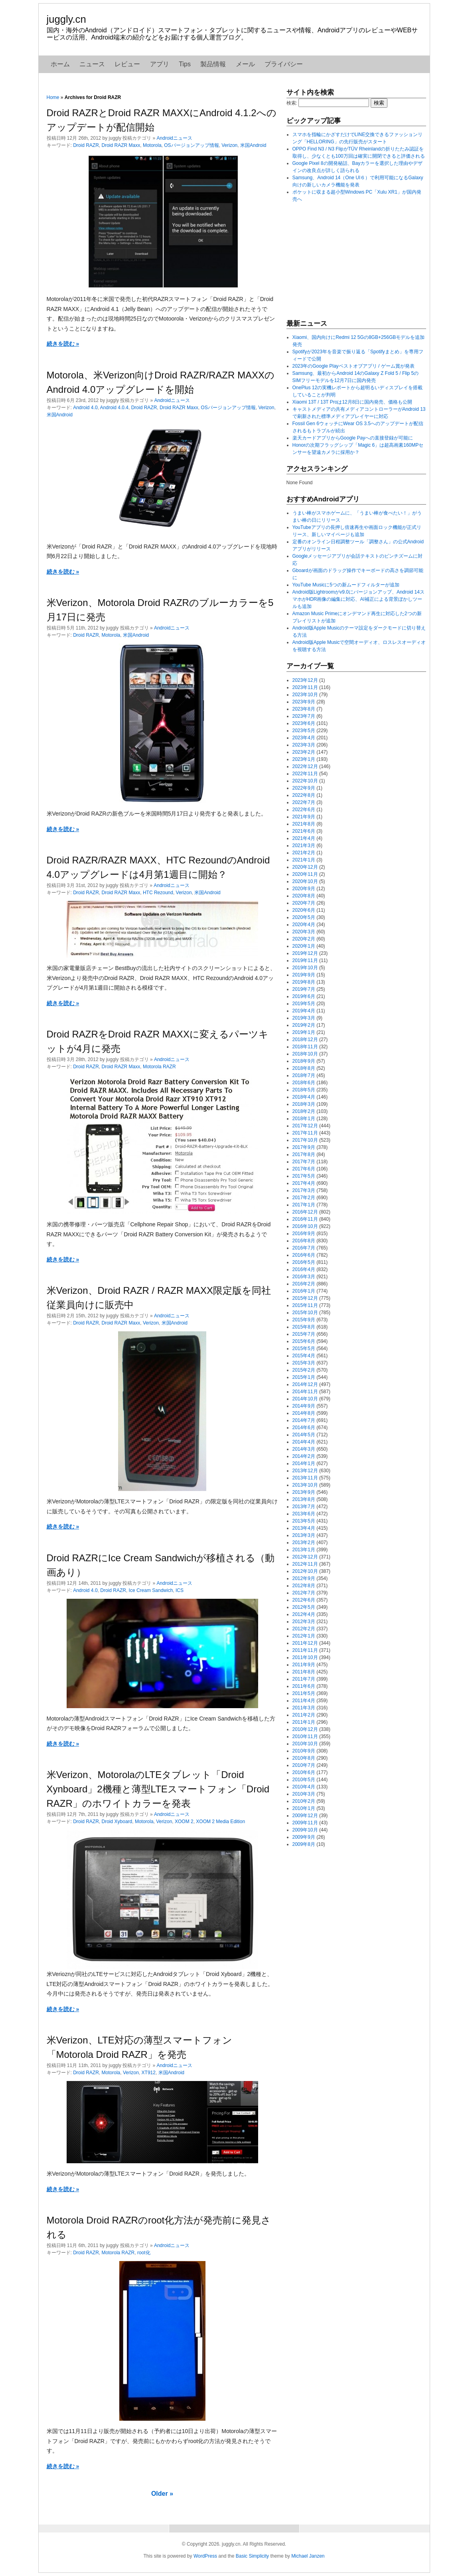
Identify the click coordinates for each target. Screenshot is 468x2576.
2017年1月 (303, 1205)
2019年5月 (303, 1003)
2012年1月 (303, 1636)
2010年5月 (303, 1779)
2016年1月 (303, 1291)
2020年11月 (305, 874)
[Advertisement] (346, 261)
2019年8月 (303, 982)
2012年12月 (305, 1557)
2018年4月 (303, 1097)
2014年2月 (303, 1456)
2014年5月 (303, 1434)
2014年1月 (303, 1463)
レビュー (127, 64)
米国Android (253, 145)
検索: (291, 103)
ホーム (60, 64)
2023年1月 (303, 759)
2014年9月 (303, 1406)
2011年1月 (303, 1722)
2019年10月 (305, 967)
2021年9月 (303, 817)
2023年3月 (303, 745)
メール (245, 64)
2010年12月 (305, 1729)
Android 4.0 (85, 407)
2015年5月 (303, 1348)
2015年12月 (305, 1298)
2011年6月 (303, 1686)
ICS (180, 1590)
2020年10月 (305, 881)
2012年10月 (305, 1571)
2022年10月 (305, 781)
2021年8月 (303, 824)
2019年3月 (303, 1018)
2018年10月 (305, 1054)
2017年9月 (303, 1147)
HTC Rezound (158, 892)
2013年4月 (303, 1528)
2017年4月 (303, 1183)
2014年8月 (303, 1413)
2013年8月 (303, 1499)
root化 (143, 2252)
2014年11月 (305, 1391)
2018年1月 (303, 1118)
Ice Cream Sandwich (151, 1590)
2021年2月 (303, 852)
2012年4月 (303, 1614)
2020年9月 (303, 888)
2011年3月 (303, 1708)
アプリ (159, 64)
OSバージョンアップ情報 (191, 145)
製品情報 (213, 64)
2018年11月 (305, 1046)
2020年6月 (303, 910)
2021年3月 (303, 845)
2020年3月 (303, 932)
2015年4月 (303, 1355)
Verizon (229, 145)
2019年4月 (303, 1011)
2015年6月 (303, 1341)
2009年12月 (305, 1815)
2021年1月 (303, 860)
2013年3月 (303, 1535)
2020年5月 (303, 917)
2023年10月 (305, 694)
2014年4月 (303, 1442)
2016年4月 (303, 1269)
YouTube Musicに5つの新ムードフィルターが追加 (346, 585)
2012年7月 (303, 1593)
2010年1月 (303, 1808)
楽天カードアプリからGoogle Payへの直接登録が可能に (352, 438)
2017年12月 (305, 1126)
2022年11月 (305, 773)
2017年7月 (303, 1161)
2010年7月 (303, 1765)
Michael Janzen (307, 2556)
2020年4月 (303, 924)
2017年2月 (303, 1197)
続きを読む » (63, 344)
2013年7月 (303, 1506)
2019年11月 (305, 960)
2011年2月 (303, 1715)
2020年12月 (305, 867)
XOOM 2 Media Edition (220, 1821)
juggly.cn (66, 19)
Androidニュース (174, 138)
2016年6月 (303, 1255)
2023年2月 (303, 752)
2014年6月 (303, 1427)
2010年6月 (303, 1772)
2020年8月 (303, 896)
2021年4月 (303, 838)
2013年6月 (303, 1514)
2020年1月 (303, 946)
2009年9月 (303, 1837)
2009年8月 (303, 1844)
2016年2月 (303, 1284)
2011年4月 (303, 1700)
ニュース (92, 64)
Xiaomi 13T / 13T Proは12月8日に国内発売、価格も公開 (352, 402)
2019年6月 (303, 996)
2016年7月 (303, 1248)
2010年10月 (305, 1743)
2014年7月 (303, 1420)
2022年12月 (305, 766)
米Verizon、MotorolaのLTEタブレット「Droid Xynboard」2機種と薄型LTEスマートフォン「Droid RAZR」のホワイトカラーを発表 (158, 1789)
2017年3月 (303, 1190)
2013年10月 (305, 1485)
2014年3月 (303, 1449)
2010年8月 (303, 1758)
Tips (185, 64)
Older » (162, 2493)
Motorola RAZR (159, 1066)
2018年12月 (305, 1039)
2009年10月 (305, 1830)
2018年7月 (303, 1075)
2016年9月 (303, 1233)
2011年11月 (305, 1650)
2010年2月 (303, 1801)
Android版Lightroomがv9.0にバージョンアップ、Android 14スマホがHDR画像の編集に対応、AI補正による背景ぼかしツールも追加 (358, 599)
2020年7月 (303, 903)
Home (53, 97)
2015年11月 (305, 1305)
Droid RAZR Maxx (121, 145)
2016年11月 (305, 1219)
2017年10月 (305, 1140)
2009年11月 (305, 1823)
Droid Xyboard (117, 1821)
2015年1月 (303, 1377)
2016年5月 (303, 1262)
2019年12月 (305, 953)
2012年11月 (305, 1564)
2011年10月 (305, 1657)
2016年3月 (303, 1276)
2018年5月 (303, 1090)
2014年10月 (305, 1399)
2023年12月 (305, 680)
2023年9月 (303, 702)
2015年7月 (303, 1334)
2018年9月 (303, 1061)
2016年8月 (303, 1240)
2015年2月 (303, 1370)
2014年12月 (305, 1384)
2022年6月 (303, 809)
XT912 (149, 2072)
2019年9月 (303, 975)
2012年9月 (303, 1578)
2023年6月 (303, 723)
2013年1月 (303, 1549)
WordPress (205, 2556)
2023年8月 (303, 709)
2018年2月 (303, 1111)
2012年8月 (303, 1585)
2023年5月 (303, 730)
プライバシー (284, 64)
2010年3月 (303, 1794)
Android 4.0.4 (114, 407)
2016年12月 (305, 1212)
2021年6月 (303, 831)
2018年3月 (303, 1104)
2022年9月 (303, 788)
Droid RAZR (86, 145)
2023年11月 (305, 687)
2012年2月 (303, 1629)
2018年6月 (303, 1082)
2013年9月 (303, 1492)
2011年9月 (303, 1664)
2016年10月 (305, 1226)
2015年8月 (303, 1327)
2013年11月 (305, 1478)
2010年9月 (303, 1751)
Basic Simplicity (252, 2556)
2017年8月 (303, 1154)
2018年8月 (303, 1068)
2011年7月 (303, 1679)
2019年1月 (303, 1032)
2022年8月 (303, 795)
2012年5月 (303, 1607)
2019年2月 (303, 1025)
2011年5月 (303, 1693)
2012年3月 (303, 1621)
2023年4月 (303, 738)
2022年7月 (303, 802)
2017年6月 (303, 1169)
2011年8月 (303, 1672)
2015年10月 (305, 1312)
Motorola (152, 145)
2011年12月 (305, 1643)
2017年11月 (305, 1133)
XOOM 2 (184, 1821)
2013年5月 (303, 1521)
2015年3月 (303, 1363)
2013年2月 (303, 1542)
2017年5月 (303, 1176)
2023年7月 (303, 716)
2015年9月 (303, 1320)
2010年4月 (303, 1787)
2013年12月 (305, 1470)
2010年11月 (305, 1736)
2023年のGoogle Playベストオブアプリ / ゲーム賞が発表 (353, 366)
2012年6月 (303, 1600)
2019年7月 (303, 989)
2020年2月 (303, 939)
